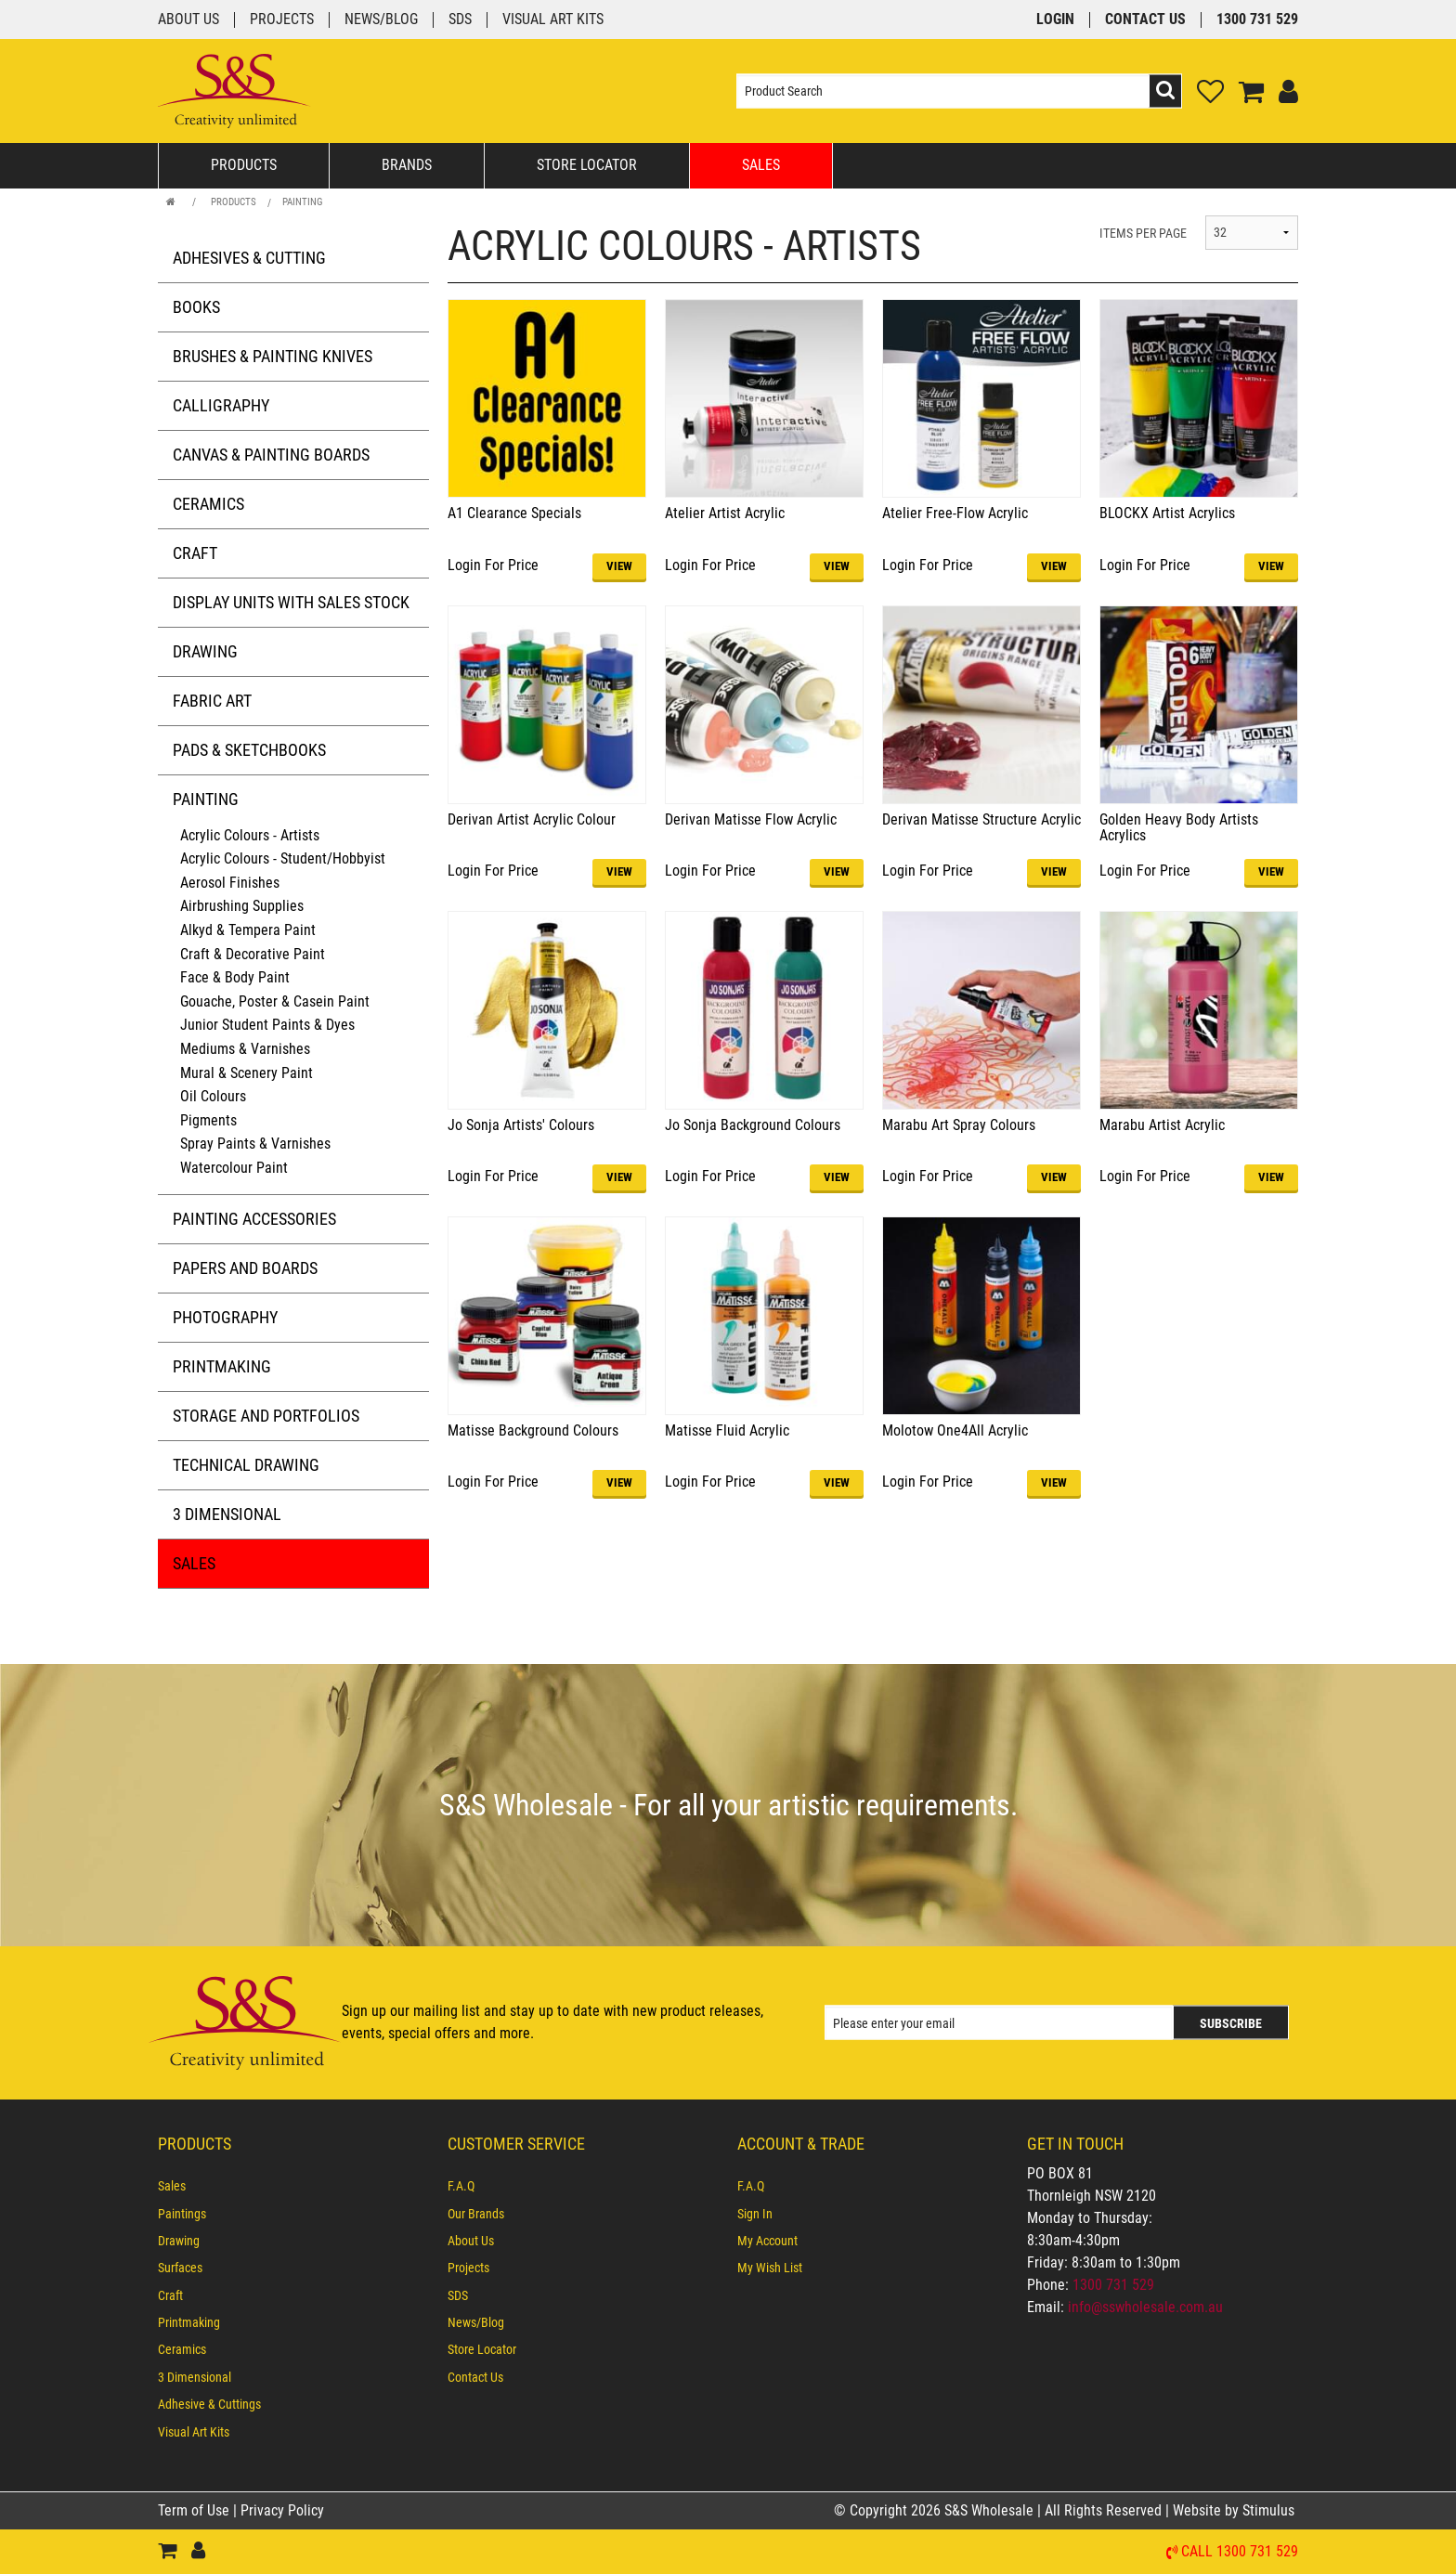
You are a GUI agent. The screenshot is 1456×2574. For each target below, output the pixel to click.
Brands (407, 165)
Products (244, 165)
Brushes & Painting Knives (272, 356)
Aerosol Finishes (230, 882)
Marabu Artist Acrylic (1162, 1125)
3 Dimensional (227, 1514)
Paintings (182, 2213)
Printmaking (222, 1366)
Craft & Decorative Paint (252, 954)
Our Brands (476, 2213)
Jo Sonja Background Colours (752, 1125)
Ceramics (208, 504)
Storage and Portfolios (266, 1415)
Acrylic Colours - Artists (249, 835)
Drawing (205, 651)
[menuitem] (293, 2186)
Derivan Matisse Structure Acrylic (981, 819)
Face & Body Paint (235, 977)
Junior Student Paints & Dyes (267, 1025)
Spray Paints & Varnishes (255, 1143)
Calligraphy (221, 405)
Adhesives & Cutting (249, 257)
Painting (302, 202)
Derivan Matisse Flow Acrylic (751, 819)
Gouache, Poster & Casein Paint (275, 1001)
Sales (761, 165)
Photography (225, 1317)
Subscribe (1231, 2023)
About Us (188, 20)
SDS (460, 20)
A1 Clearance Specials (514, 513)
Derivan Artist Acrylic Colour (532, 819)
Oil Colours (213, 1096)
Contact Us (1145, 20)
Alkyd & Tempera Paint (248, 930)
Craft (195, 553)
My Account (767, 2240)
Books (196, 307)
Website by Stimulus (1235, 2510)
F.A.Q (461, 2185)
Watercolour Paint (234, 1167)
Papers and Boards (245, 1268)
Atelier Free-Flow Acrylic (955, 513)
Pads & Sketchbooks (249, 750)
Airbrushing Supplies (242, 906)
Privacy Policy (282, 2510)
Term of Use (195, 2510)
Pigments (208, 1120)
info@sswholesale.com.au (1145, 2307)
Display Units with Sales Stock (291, 602)
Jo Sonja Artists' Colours (521, 1125)
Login (1055, 20)
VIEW (619, 566)
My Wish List (769, 2267)
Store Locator (587, 165)
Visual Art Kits (553, 20)
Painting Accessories (254, 1218)
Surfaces (180, 2267)
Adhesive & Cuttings (209, 2404)
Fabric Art (212, 700)
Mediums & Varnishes (245, 1049)
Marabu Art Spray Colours (958, 1125)
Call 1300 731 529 (1239, 2552)
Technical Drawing (246, 1465)
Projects (282, 20)
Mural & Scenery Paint (246, 1073)
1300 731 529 (1257, 20)
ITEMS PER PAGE (1143, 233)
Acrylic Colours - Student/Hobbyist (282, 858)
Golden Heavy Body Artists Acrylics (1178, 828)
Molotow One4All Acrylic (955, 1430)
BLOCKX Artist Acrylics (1167, 513)
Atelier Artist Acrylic (725, 513)
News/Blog (381, 20)
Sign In (755, 2213)
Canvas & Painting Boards (271, 454)
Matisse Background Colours (533, 1430)
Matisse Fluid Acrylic (727, 1430)
